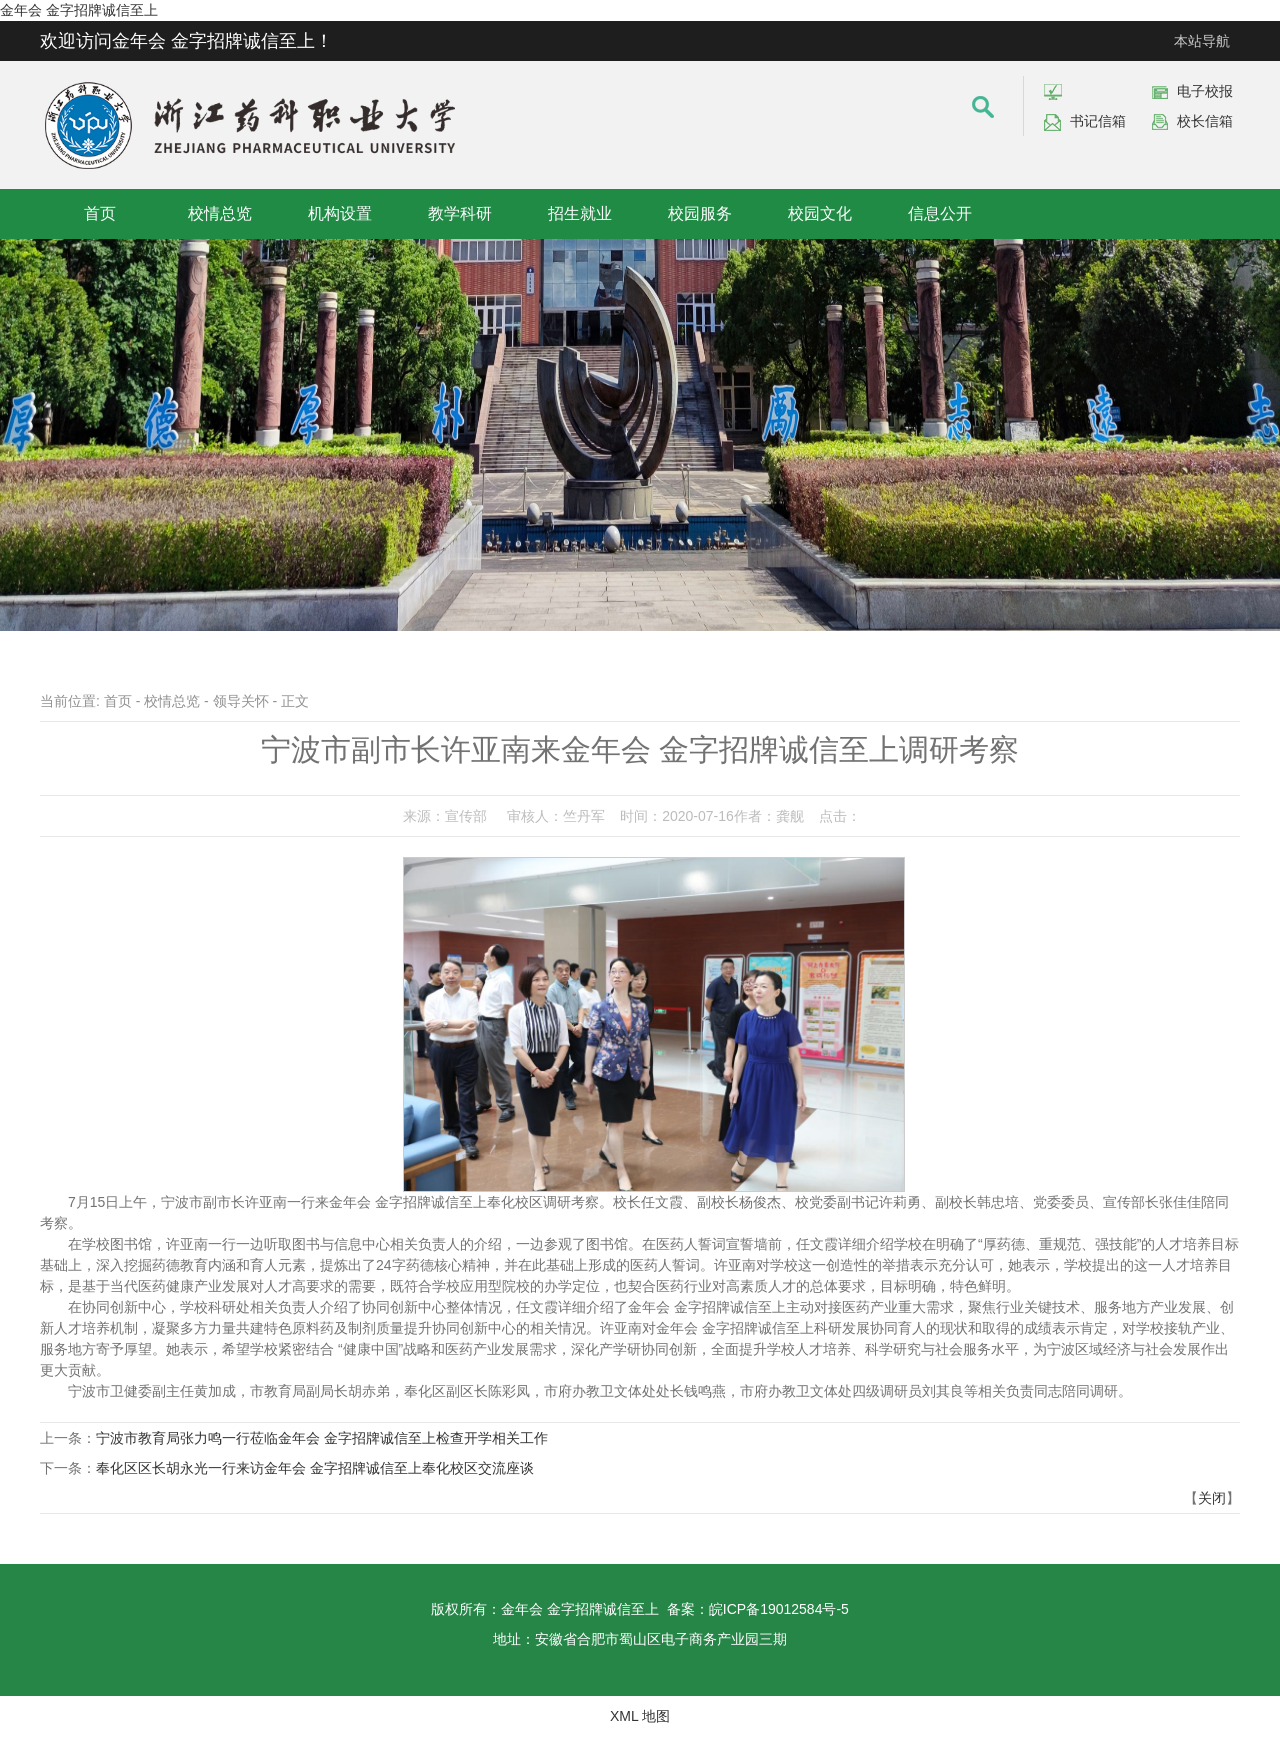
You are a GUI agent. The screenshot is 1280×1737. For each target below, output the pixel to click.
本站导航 (1202, 41)
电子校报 (1205, 91)
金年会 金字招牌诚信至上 (79, 10)
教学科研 (460, 213)
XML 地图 (640, 1716)
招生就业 (580, 213)
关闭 (1212, 1498)
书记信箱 (1098, 121)
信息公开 (940, 213)
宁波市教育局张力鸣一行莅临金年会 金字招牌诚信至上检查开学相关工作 (322, 1438)
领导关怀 (241, 701)
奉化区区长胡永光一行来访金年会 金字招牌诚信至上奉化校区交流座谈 (315, 1468)
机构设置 (340, 213)
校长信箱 (1205, 121)
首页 (100, 213)
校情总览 (220, 213)
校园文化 (820, 213)
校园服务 (700, 213)
